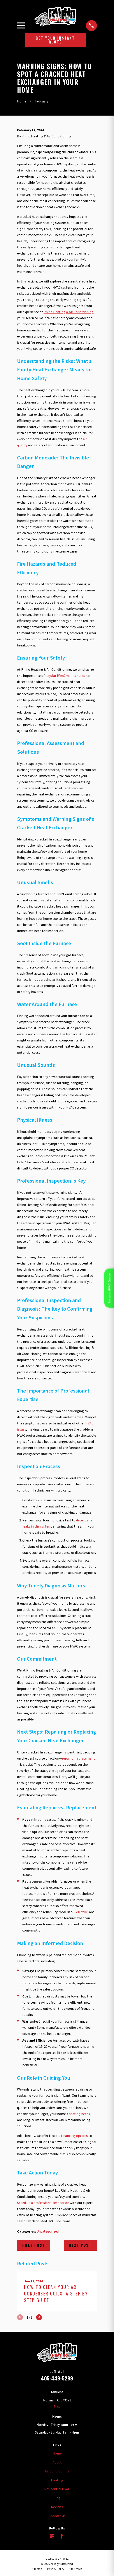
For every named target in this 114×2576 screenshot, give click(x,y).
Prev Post (33, 2245)
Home (57, 2453)
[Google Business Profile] (52, 2536)
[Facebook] (61, 2536)
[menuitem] (37, 2568)
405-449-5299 (57, 2378)
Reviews (57, 2507)
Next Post (80, 2245)
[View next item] (39, 2317)
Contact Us (57, 2516)
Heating (57, 2480)
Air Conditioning (57, 2471)
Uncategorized (48, 2231)
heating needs (79, 2114)
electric (82, 1912)
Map (57, 2406)
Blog (57, 2498)
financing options (74, 2135)
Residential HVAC (57, 2489)
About (57, 2462)
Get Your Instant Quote (55, 40)
